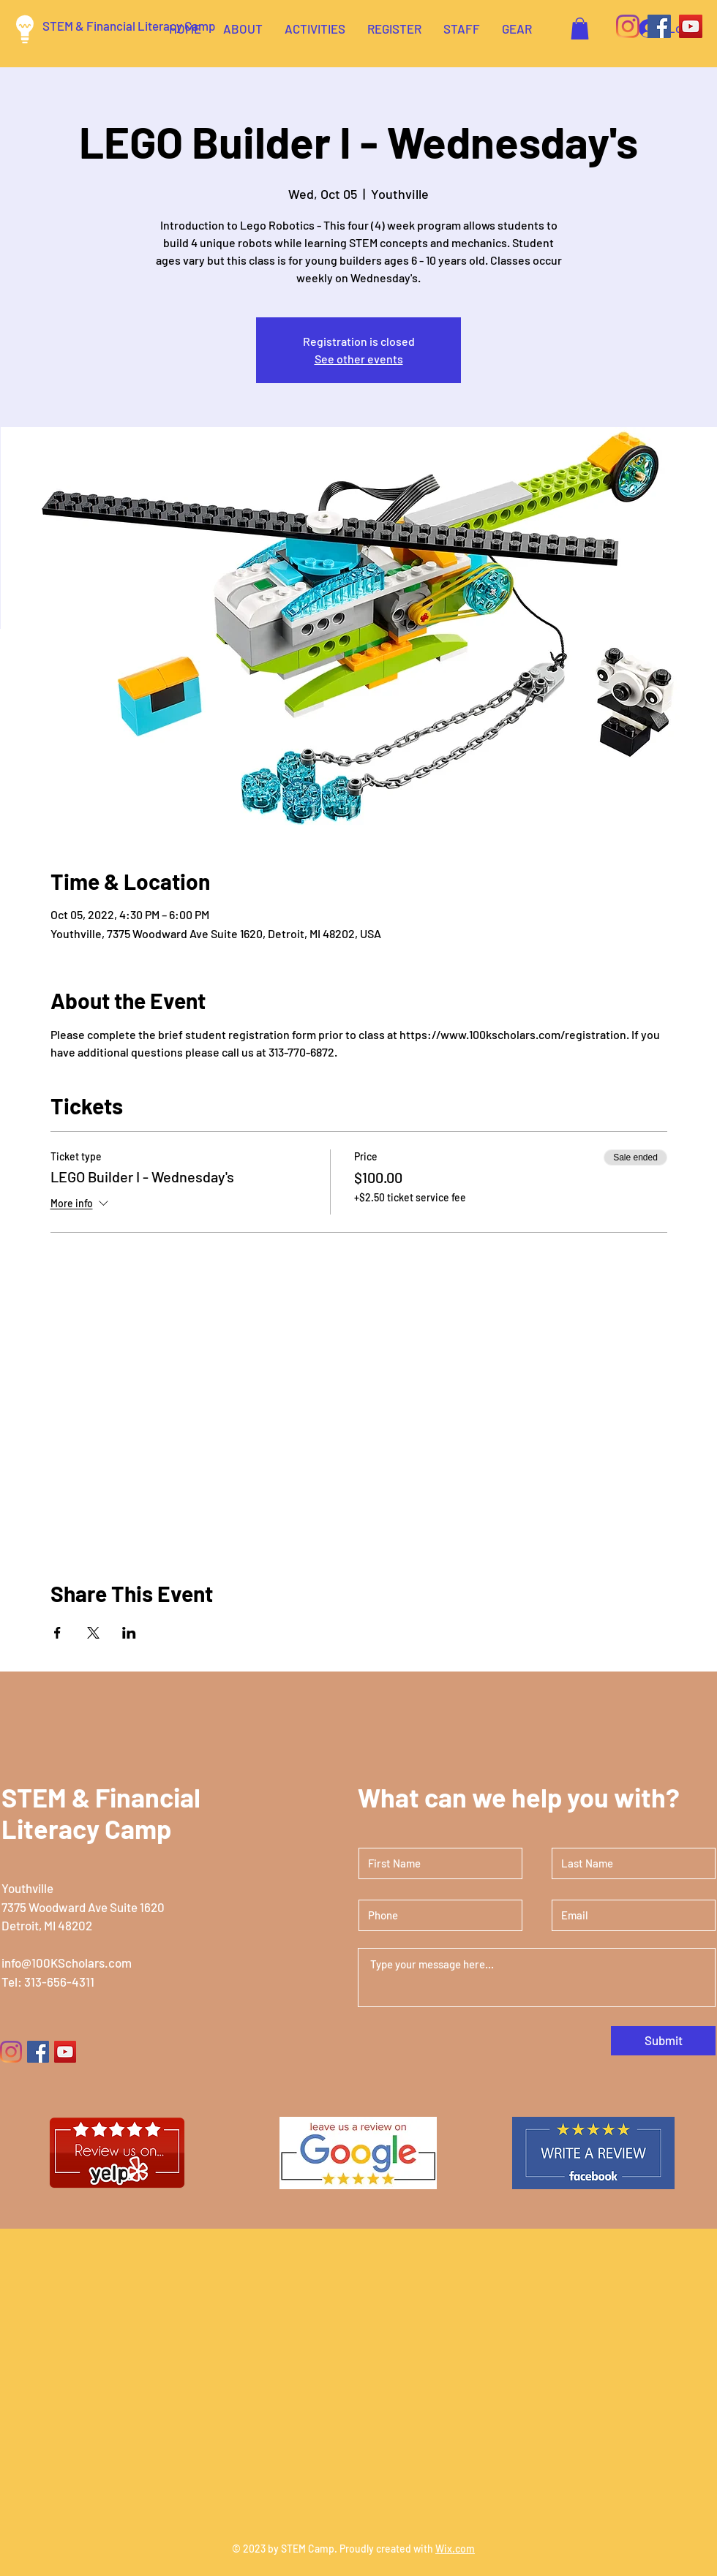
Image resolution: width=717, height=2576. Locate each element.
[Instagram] (627, 26)
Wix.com (455, 2548)
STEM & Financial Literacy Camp (128, 25)
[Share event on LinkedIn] (129, 1633)
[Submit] (663, 2040)
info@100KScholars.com (66, 1962)
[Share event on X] (93, 1633)
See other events (359, 359)
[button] (580, 28)
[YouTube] (690, 26)
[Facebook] (659, 26)
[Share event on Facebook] (57, 1633)
